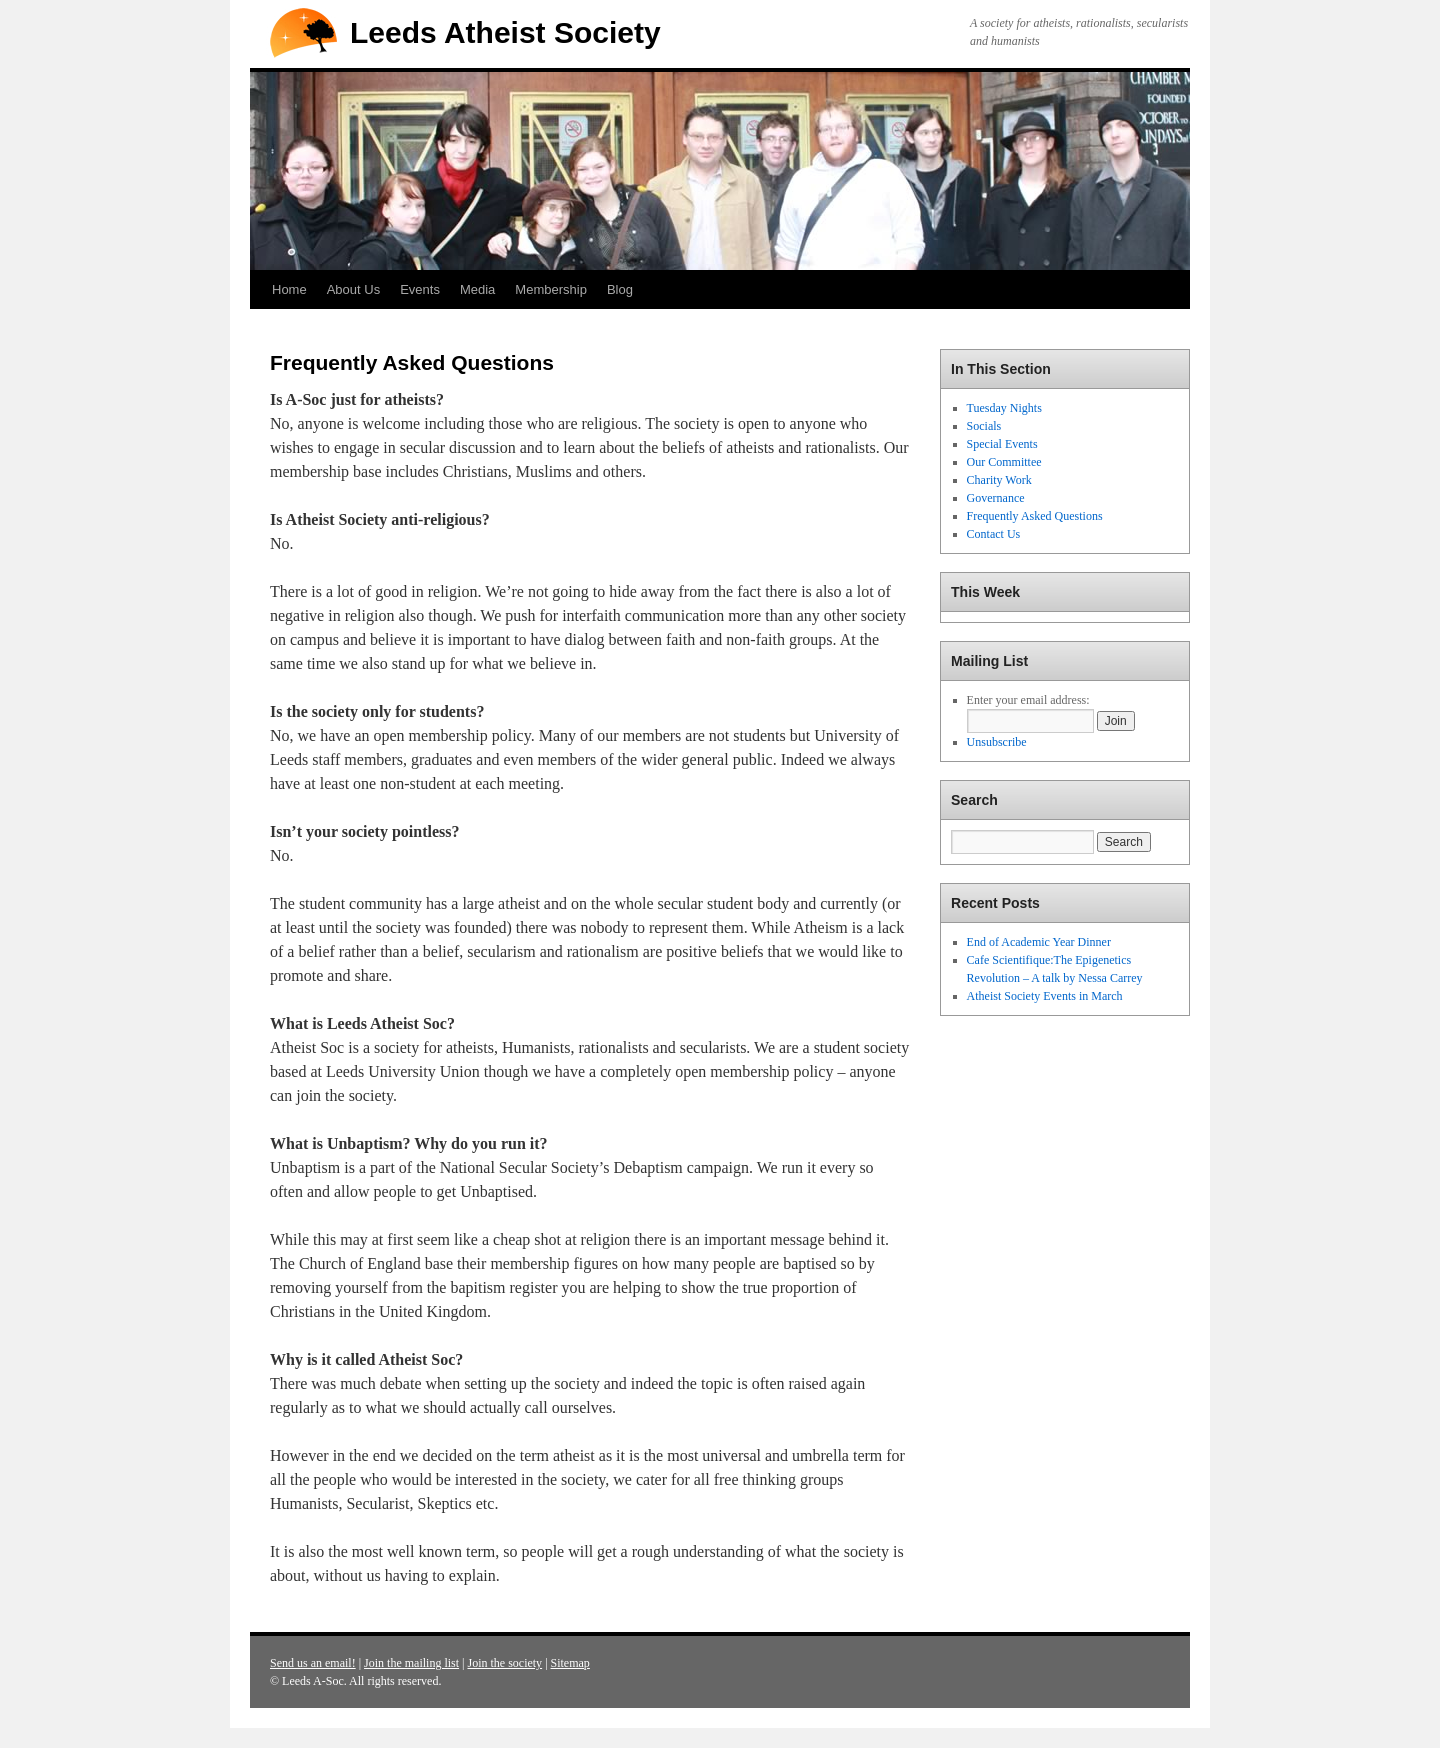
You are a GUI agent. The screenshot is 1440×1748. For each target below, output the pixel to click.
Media (477, 289)
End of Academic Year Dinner (1039, 942)
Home (289, 289)
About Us (353, 289)
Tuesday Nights (1004, 408)
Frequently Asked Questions (1035, 516)
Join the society (504, 1663)
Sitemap (570, 1663)
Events (420, 289)
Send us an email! (313, 1663)
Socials (984, 426)
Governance (996, 498)
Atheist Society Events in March (1045, 996)
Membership (551, 289)
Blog (620, 289)
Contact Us (994, 534)
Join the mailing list (411, 1663)
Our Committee (1004, 462)
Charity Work (999, 480)
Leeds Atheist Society (505, 32)
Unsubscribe (997, 742)
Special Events (1002, 444)
